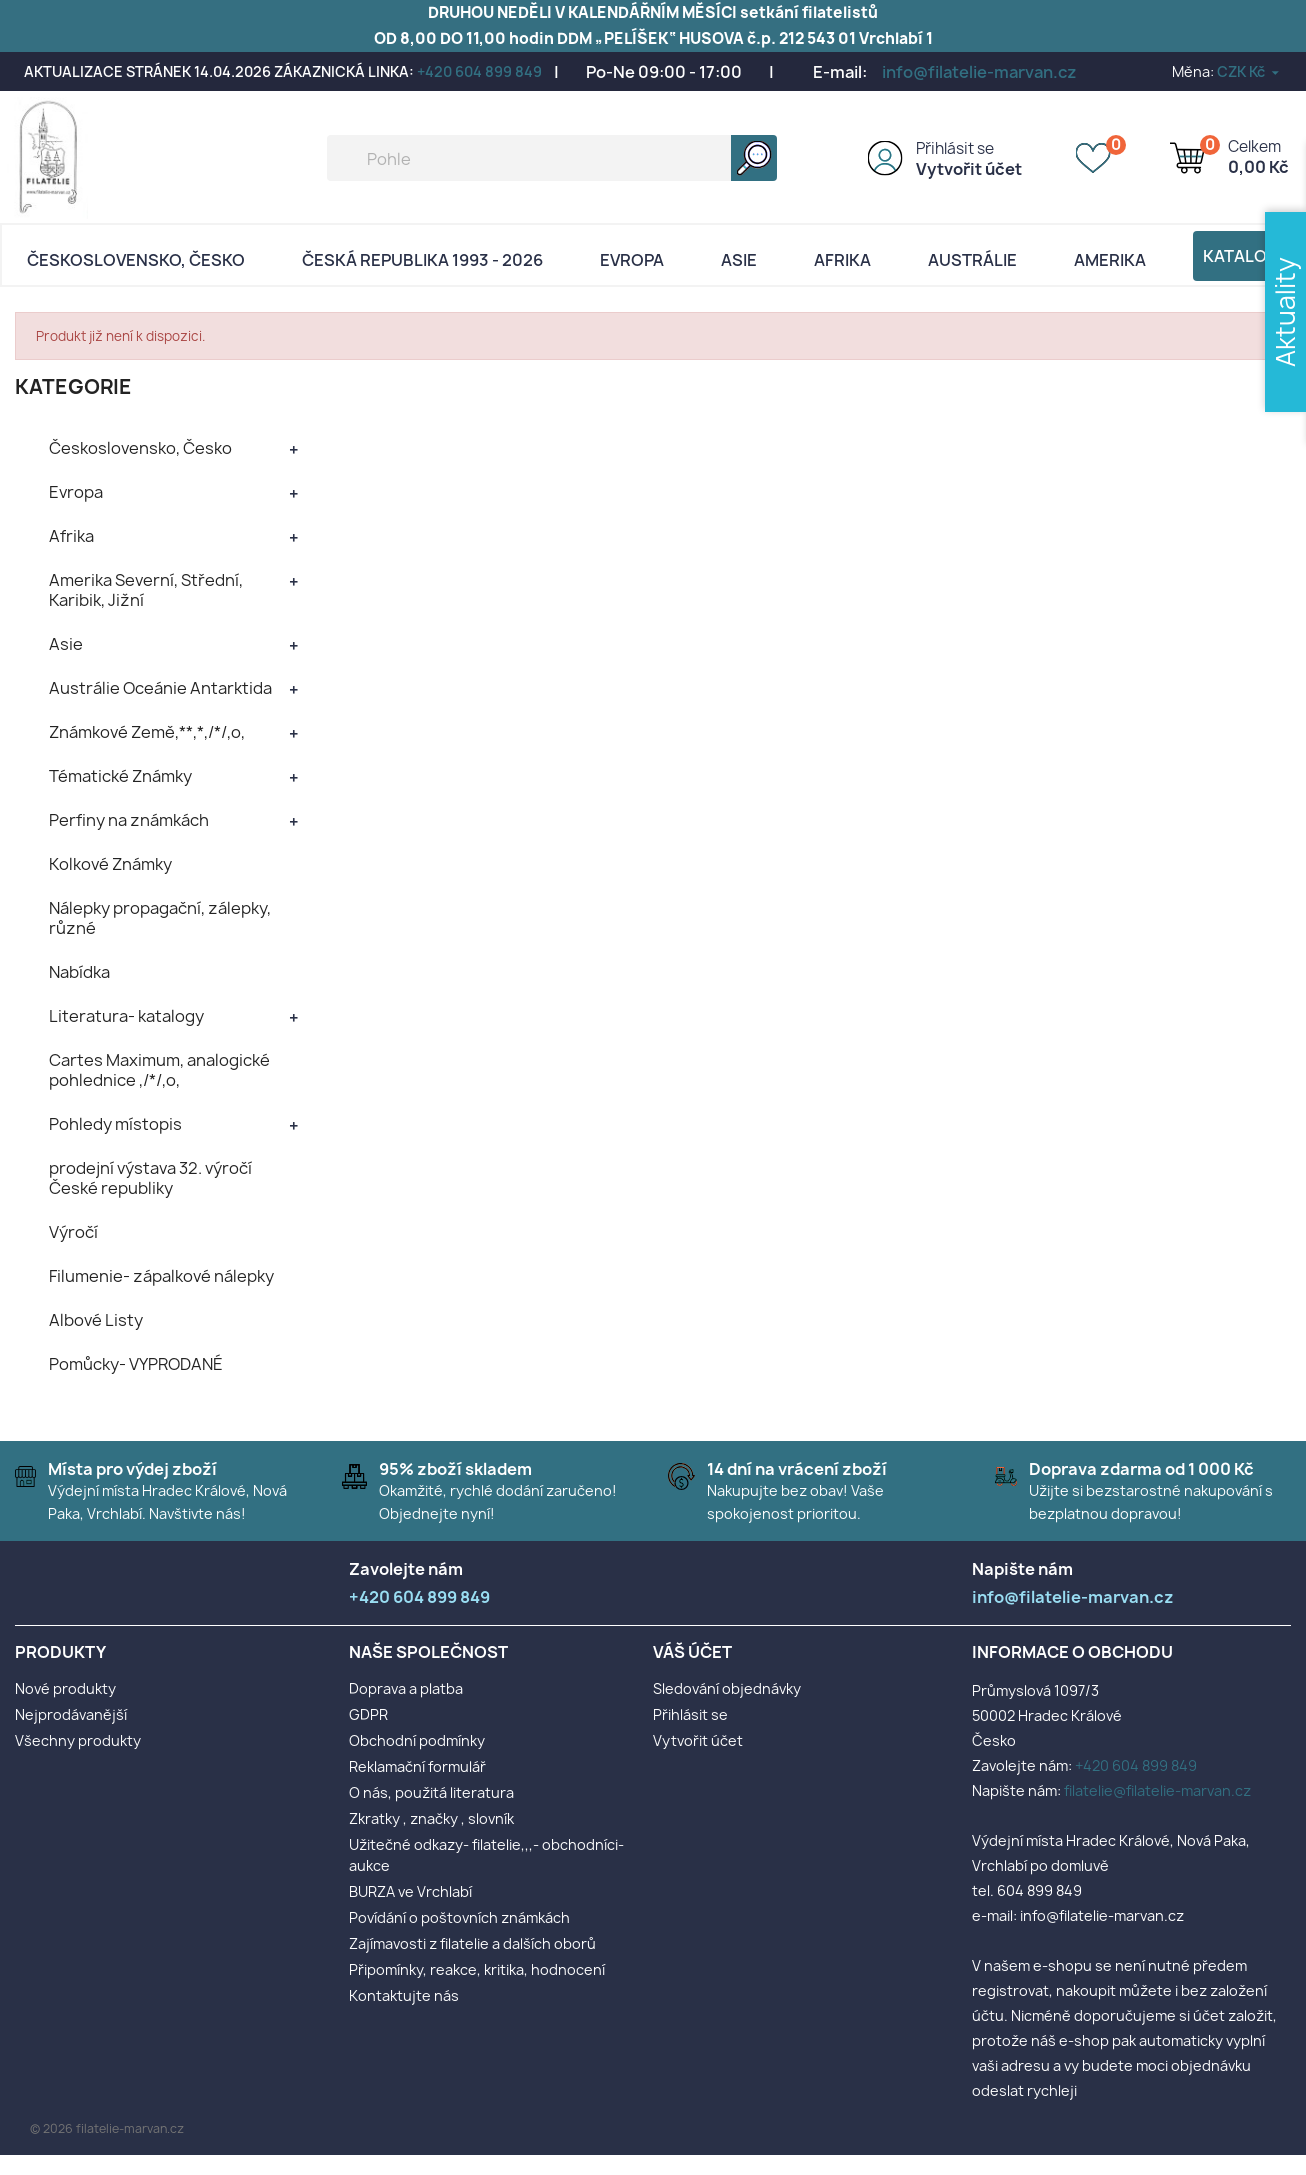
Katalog (1241, 256)
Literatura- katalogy (126, 1016)
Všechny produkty (78, 1740)
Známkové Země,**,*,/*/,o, (147, 732)
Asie (739, 260)
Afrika (842, 260)
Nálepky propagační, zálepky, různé (160, 918)
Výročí (73, 1232)
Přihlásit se (955, 148)
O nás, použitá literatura (431, 1792)
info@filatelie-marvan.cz (979, 72)
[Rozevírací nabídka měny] (1249, 71)
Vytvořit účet (969, 169)
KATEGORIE (73, 386)
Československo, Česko (136, 260)
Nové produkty (65, 1688)
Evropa (632, 260)
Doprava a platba (406, 1688)
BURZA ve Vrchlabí (410, 1891)
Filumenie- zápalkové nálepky (161, 1276)
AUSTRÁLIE (972, 260)
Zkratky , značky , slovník (431, 1818)
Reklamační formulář (417, 1766)
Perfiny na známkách (129, 820)
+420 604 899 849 (479, 71)
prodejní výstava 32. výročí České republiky (150, 1178)
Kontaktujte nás (404, 1995)
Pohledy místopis (115, 1124)
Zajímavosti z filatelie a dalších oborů (472, 1943)
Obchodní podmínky (417, 1740)
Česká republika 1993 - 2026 (422, 260)
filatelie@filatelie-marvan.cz (1157, 1790)
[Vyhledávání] (552, 158)
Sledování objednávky (727, 1688)
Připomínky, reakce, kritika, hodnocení (477, 1969)
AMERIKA (1110, 260)
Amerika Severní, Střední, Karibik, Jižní (146, 590)
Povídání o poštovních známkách (459, 1917)
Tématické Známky (120, 776)
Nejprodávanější (71, 1714)
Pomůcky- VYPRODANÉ (136, 1364)
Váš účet (692, 1652)
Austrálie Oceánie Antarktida (160, 688)
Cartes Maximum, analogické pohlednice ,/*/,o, (159, 1070)
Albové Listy (96, 1320)
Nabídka (79, 972)
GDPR (368, 1714)
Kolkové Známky (110, 864)
